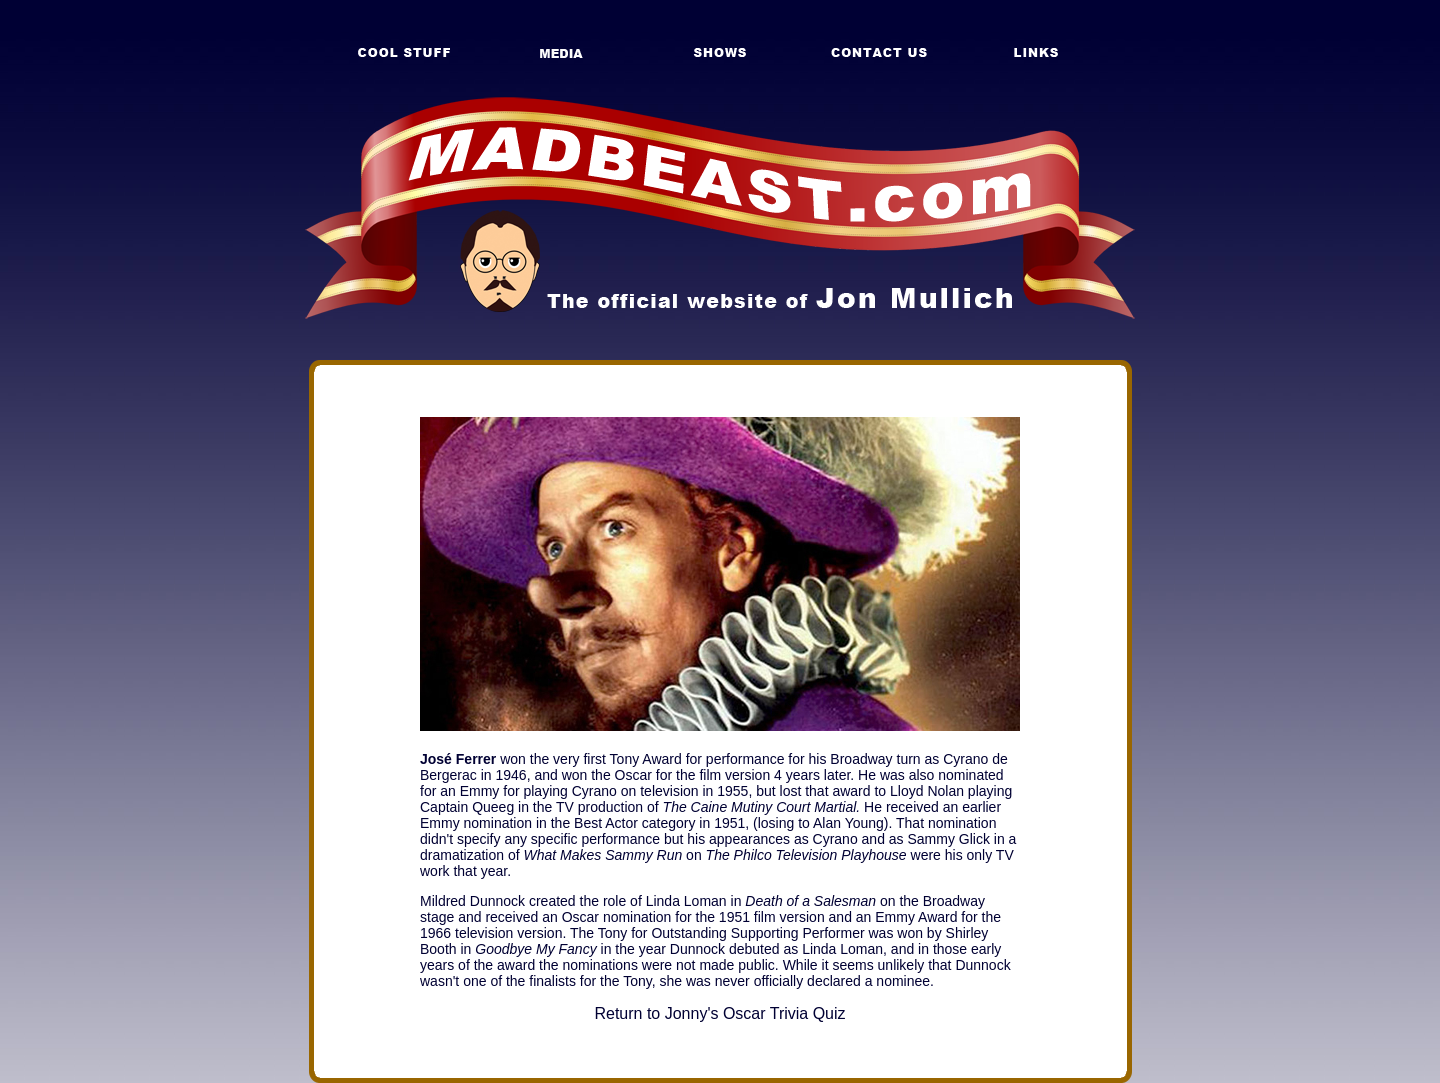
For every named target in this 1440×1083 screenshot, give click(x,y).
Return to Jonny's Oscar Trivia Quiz (719, 1013)
